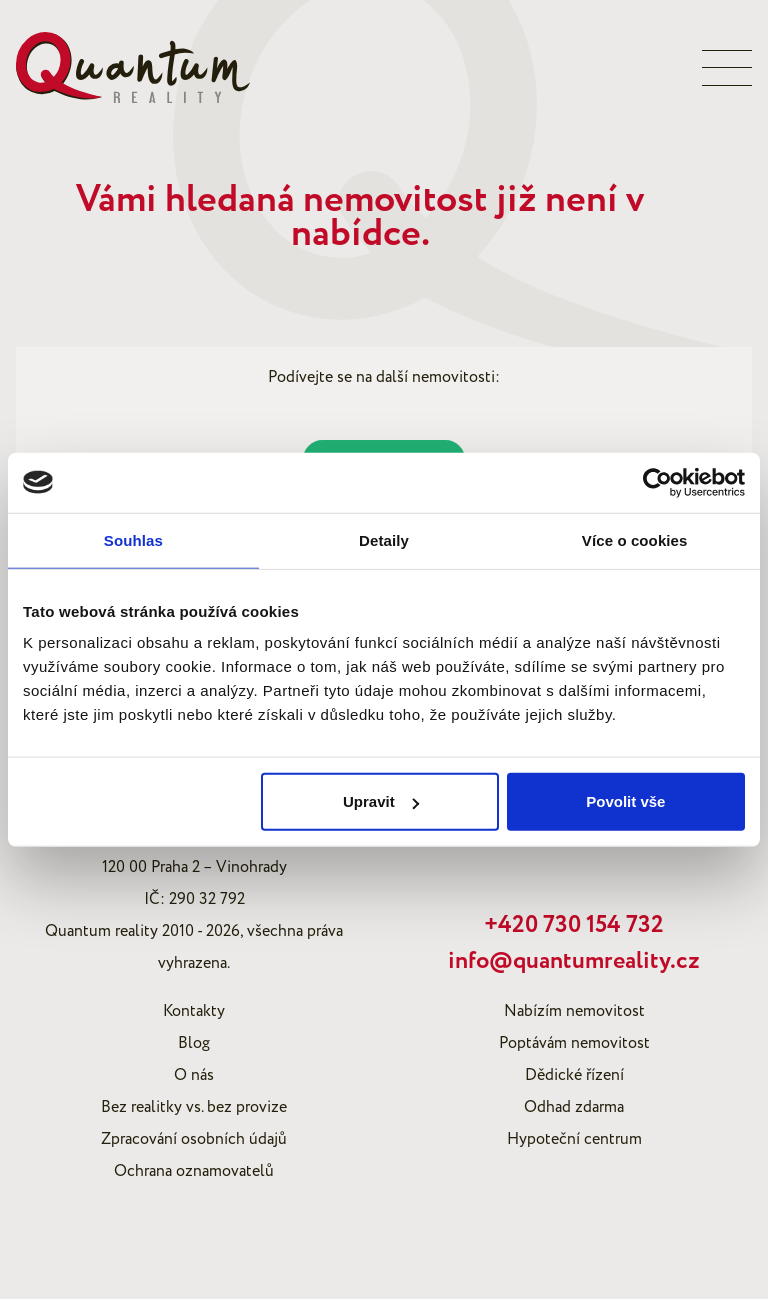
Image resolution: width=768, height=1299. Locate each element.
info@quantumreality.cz (574, 961)
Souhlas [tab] (133, 539)
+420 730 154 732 (574, 925)
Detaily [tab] (384, 539)
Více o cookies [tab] (635, 539)
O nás (194, 1075)
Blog (194, 1043)
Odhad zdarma (574, 1107)
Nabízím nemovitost (574, 1011)
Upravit (381, 801)
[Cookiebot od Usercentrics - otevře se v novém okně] (657, 482)
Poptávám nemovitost (574, 1043)
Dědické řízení (574, 1075)
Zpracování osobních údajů (194, 1139)
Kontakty (194, 1011)
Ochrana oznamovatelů (194, 1171)
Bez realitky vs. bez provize (194, 1107)
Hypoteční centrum (574, 1139)
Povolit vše (625, 801)
